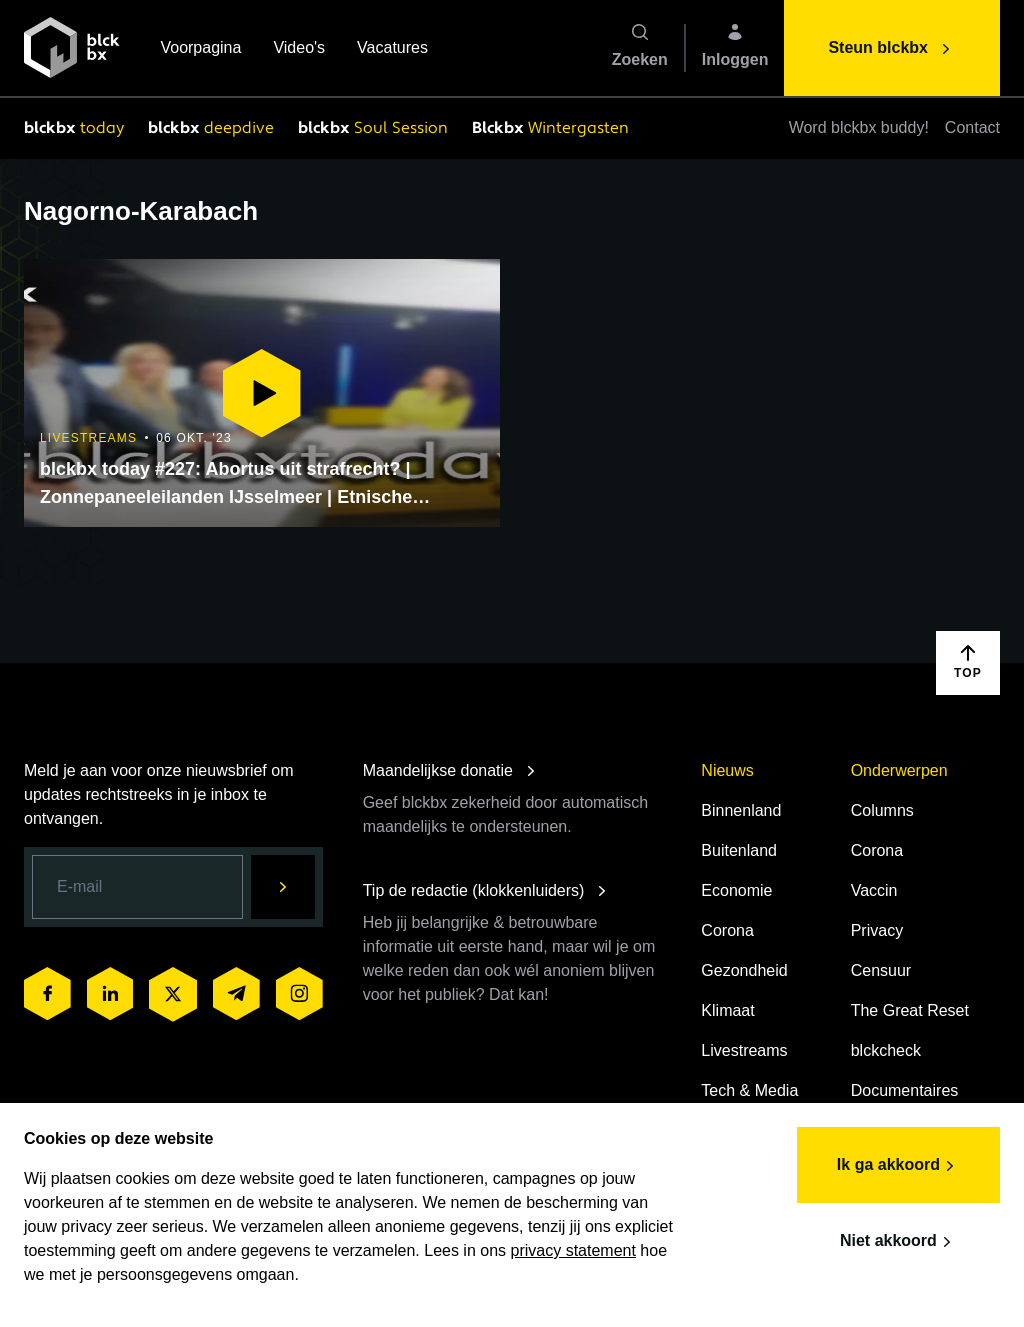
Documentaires (905, 1090)
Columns (882, 810)
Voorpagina (200, 49)
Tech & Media (749, 1090)
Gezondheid (744, 970)
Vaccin (874, 890)
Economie (736, 890)
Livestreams (744, 1050)
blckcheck (886, 1050)
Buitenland (739, 850)
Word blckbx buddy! (859, 127)
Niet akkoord (898, 1242)
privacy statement (573, 1250)
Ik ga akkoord (898, 1166)
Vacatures (392, 49)
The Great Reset (910, 1010)
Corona (727, 930)
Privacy (877, 930)
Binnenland (741, 810)
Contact (972, 127)
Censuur (881, 970)
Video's (299, 49)
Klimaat (727, 1010)
